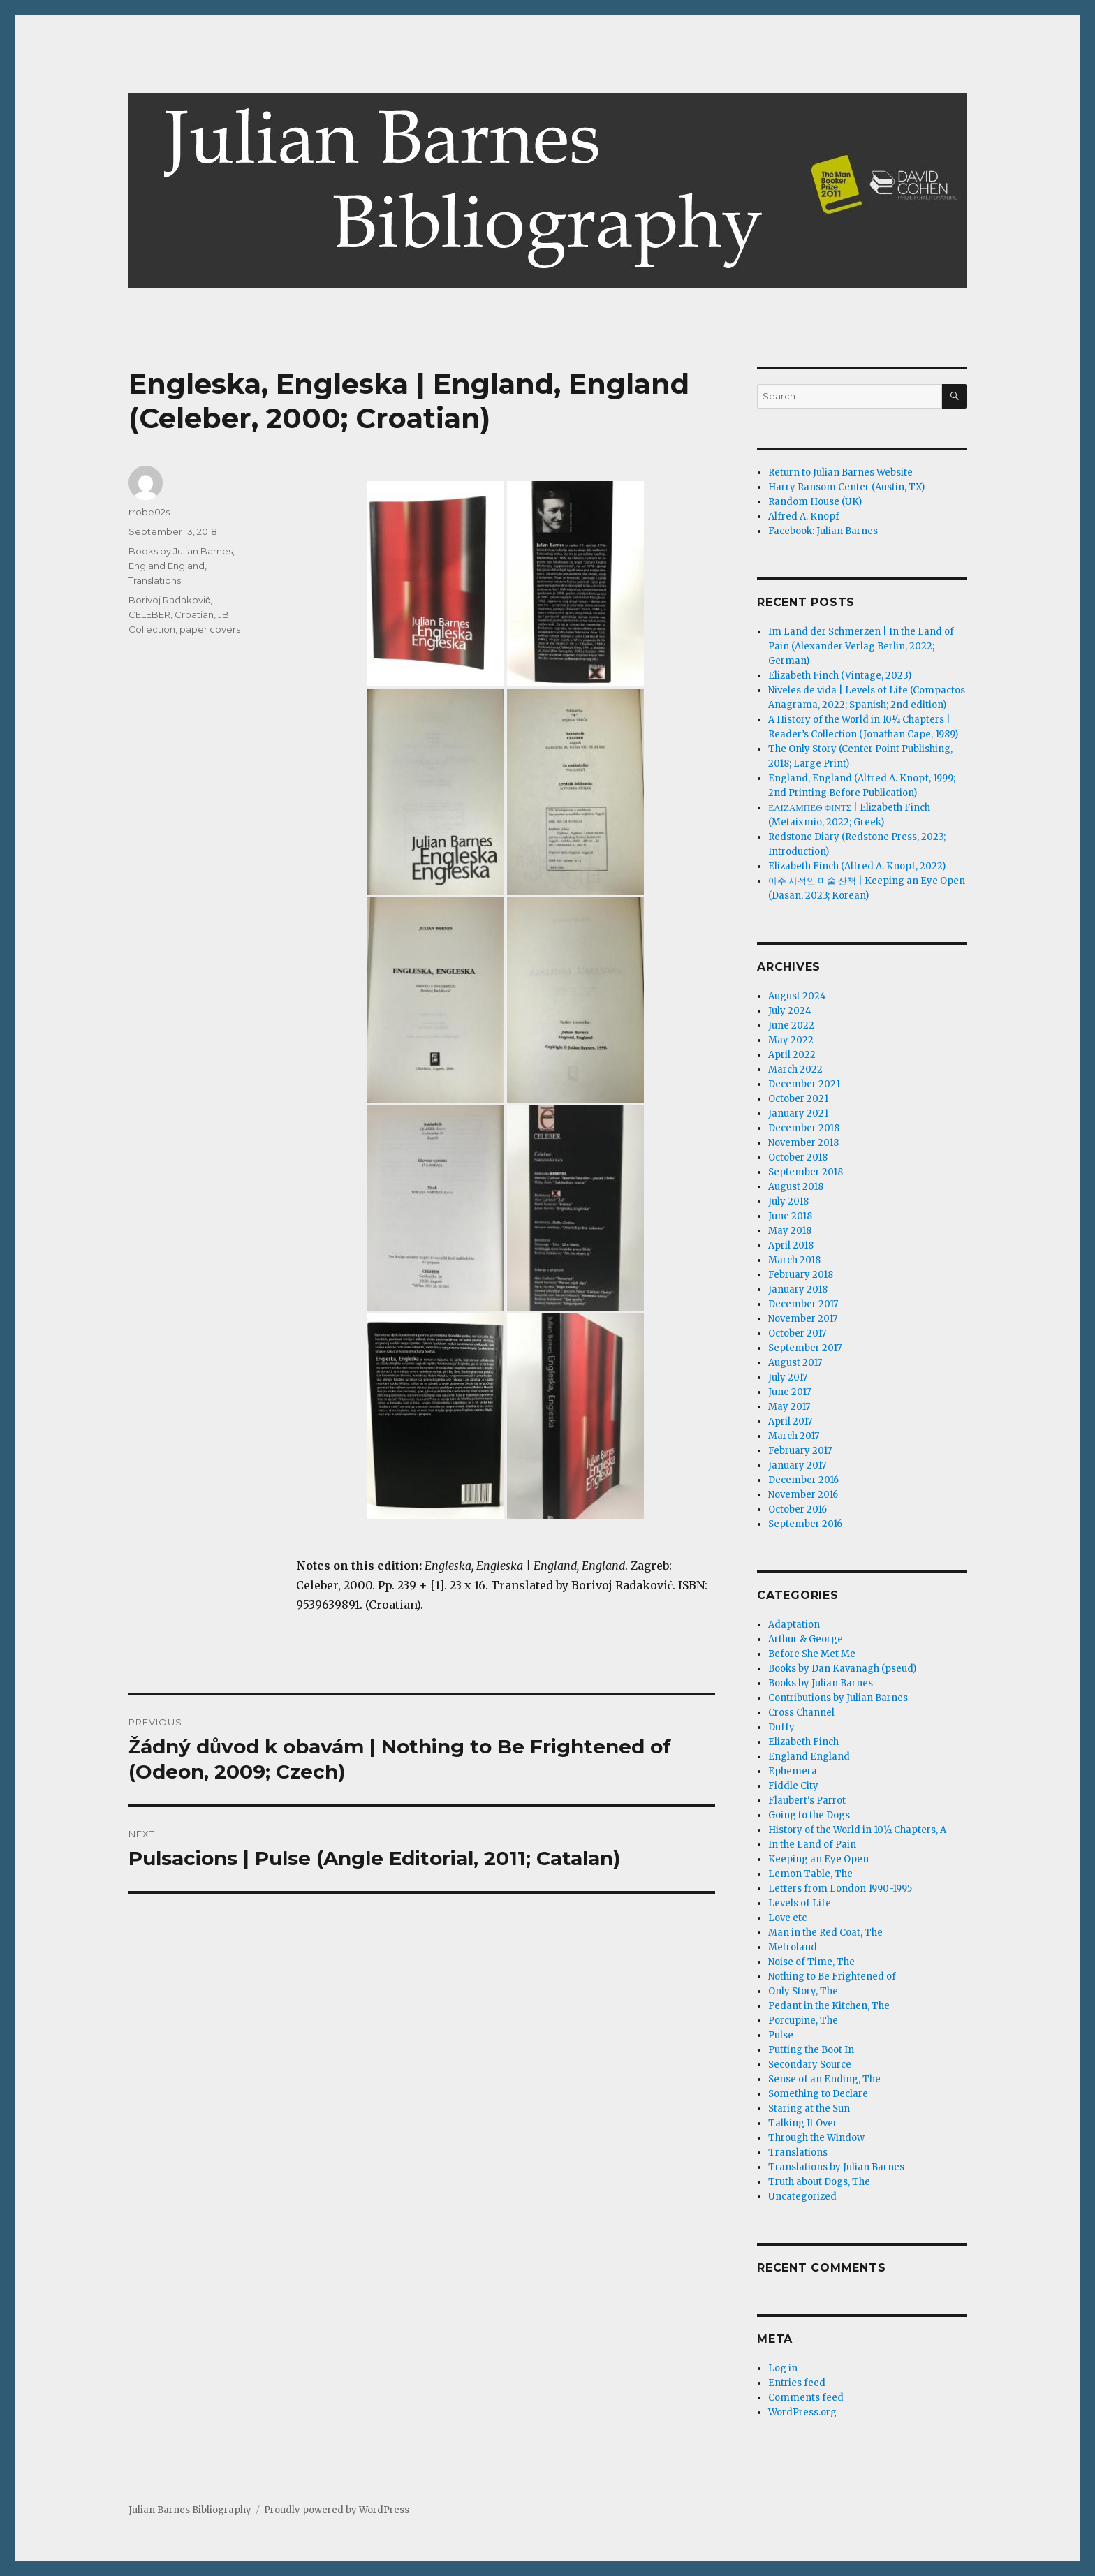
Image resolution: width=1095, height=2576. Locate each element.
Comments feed (806, 2398)
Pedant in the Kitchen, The (829, 2006)
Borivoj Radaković (169, 599)
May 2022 (791, 1040)
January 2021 (798, 1113)
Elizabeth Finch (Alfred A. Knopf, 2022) (857, 866)
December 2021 (804, 1084)
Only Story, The (803, 1991)
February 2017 (800, 1451)
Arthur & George (805, 1639)
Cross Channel (801, 1712)
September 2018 (805, 1172)
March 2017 (793, 1436)
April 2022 (792, 1055)
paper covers (209, 629)
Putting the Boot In (811, 2050)
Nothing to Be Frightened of (832, 1976)
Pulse (780, 2035)
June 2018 (790, 1216)
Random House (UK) (815, 502)
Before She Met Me (811, 1654)
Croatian (194, 614)
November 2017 (802, 1319)
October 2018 (798, 1157)
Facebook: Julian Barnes (823, 531)
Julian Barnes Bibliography (189, 2510)
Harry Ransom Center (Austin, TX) (846, 487)
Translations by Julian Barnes (836, 2167)
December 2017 (803, 1304)
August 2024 (797, 996)
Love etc (787, 1918)
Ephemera (792, 1771)
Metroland (792, 1947)
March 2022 (795, 1069)
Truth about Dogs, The (819, 2182)
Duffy (781, 1727)
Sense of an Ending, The (824, 2079)
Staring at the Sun (809, 2108)
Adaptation (794, 1625)
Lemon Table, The (810, 1874)
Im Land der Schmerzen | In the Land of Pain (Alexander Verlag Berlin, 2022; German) (861, 646)
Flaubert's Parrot (807, 1800)
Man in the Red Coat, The (825, 1932)
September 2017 (805, 1348)
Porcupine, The (803, 2020)
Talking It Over (802, 2123)
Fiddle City (793, 1786)
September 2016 (805, 1524)
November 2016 (803, 1495)
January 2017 (797, 1465)
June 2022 (791, 1025)
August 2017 (795, 1363)
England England (166, 565)
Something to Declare (818, 2094)
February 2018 (800, 1275)
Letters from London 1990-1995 (840, 1888)
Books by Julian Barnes (180, 551)
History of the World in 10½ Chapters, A (857, 1830)
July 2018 (788, 1201)
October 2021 (798, 1099)
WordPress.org (802, 2412)
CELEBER (149, 614)
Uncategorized (802, 2196)
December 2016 (803, 1480)
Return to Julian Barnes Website (840, 472)
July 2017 (787, 1377)
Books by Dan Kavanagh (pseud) (842, 1669)
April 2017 (790, 1421)
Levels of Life (799, 1903)
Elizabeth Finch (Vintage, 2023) (839, 676)
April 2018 (791, 1245)
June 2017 (789, 1392)
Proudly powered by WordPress (336, 2510)
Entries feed (796, 2383)
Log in (783, 2368)
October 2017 (797, 1333)
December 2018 (803, 1128)
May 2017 (789, 1407)
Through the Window (816, 2138)
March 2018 (794, 1260)
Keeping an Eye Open (818, 1859)
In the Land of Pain (812, 1844)
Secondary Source (809, 2064)
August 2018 (795, 1187)
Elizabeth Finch (803, 1742)
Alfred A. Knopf (803, 516)
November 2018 (803, 1143)
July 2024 (789, 1011)
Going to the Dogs (809, 1815)
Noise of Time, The (811, 1962)
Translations (154, 580)
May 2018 (789, 1231)
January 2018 (798, 1289)
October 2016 (797, 1509)
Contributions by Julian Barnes (838, 1698)
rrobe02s (149, 511)
